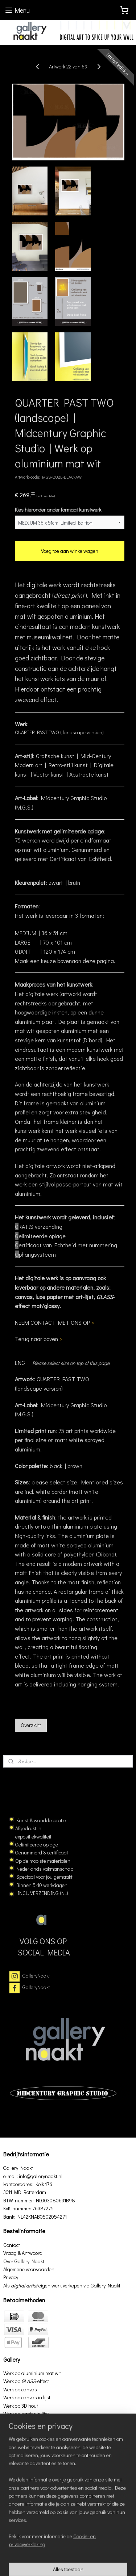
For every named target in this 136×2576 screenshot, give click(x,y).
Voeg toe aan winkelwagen (69, 550)
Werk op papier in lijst (26, 2413)
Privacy (10, 2277)
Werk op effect (26, 2381)
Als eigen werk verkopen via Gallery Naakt (61, 2285)
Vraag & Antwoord (22, 2252)
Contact (11, 2244)
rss (101, 2551)
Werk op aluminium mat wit (32, 2373)
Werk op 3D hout (20, 2405)
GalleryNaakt (36, 1975)
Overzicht (31, 1725)
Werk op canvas (20, 2389)
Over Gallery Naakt (23, 2261)
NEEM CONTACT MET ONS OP (54, 1322)
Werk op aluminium (23, 2437)
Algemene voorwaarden (28, 2269)
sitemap (89, 2551)
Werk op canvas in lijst (26, 2397)
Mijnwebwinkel (88, 2563)
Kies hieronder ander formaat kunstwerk (58, 510)
